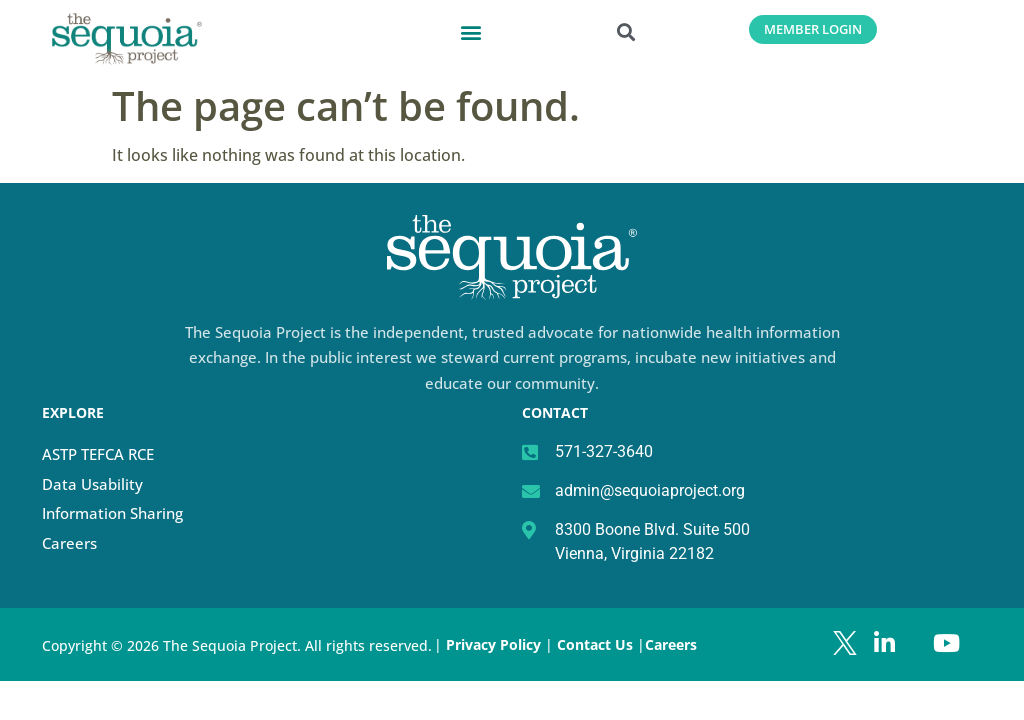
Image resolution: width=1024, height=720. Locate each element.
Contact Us (597, 644)
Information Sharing (112, 513)
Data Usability (92, 484)
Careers (69, 543)
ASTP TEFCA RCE (98, 454)
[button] (471, 31)
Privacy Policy (493, 644)
